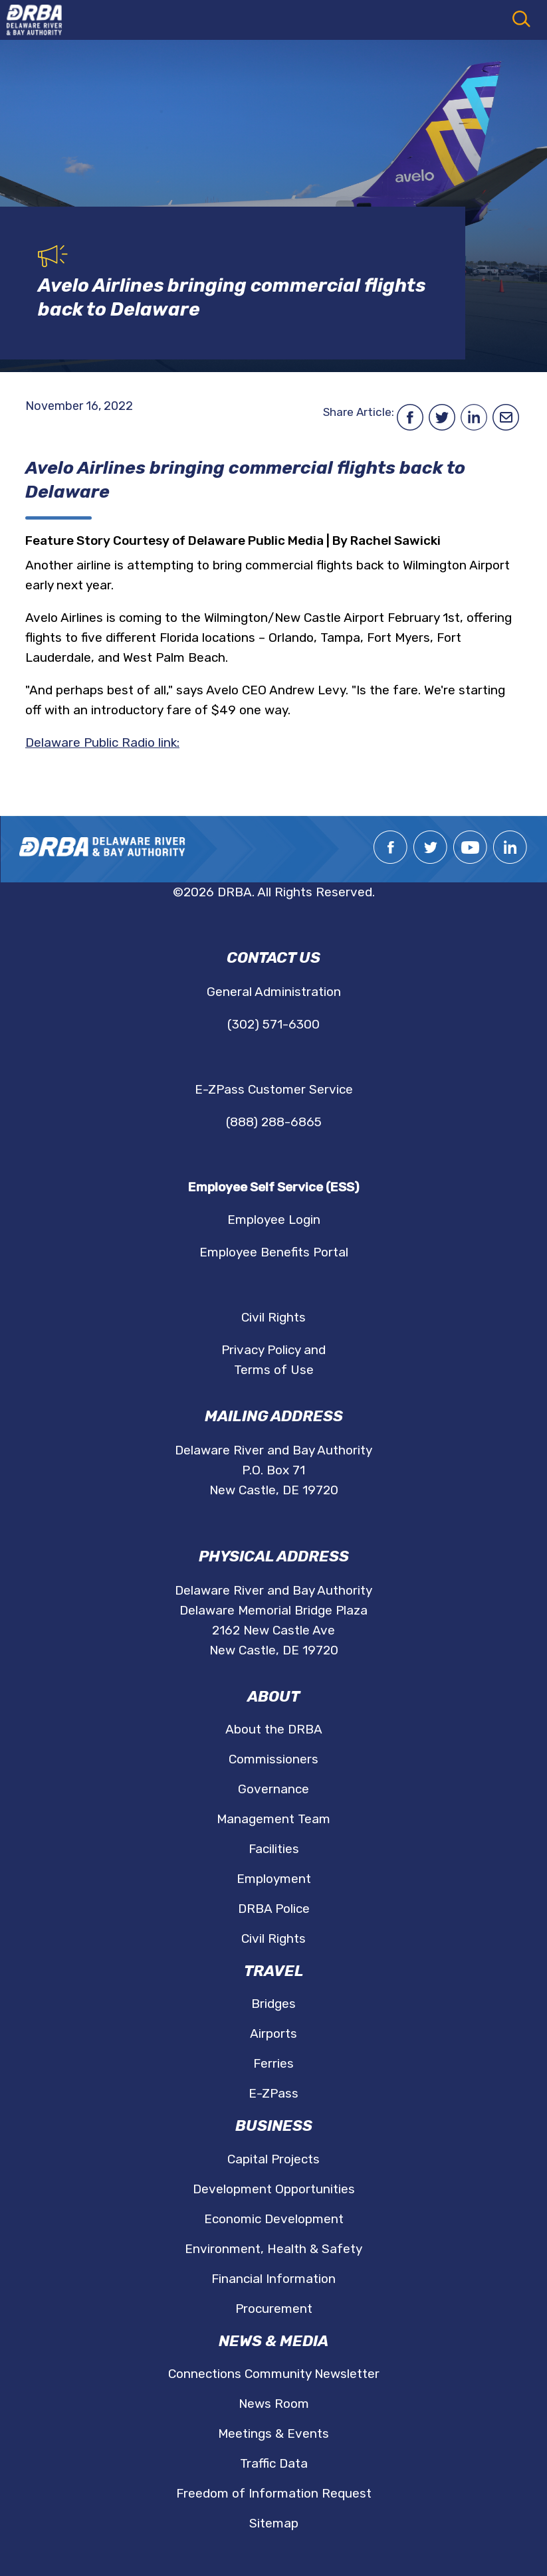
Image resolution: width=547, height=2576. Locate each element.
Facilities (274, 1848)
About (273, 1697)
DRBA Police (274, 1908)
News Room (274, 2403)
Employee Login (273, 1219)
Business (273, 2126)
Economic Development (274, 2219)
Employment (274, 1878)
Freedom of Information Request (274, 2493)
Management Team (273, 1819)
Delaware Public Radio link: (102, 742)
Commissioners (273, 1759)
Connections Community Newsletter (274, 2373)
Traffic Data (274, 2463)
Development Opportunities (274, 2189)
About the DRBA (273, 1729)
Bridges (273, 2003)
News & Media (273, 2341)
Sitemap (273, 2523)
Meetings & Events (273, 2433)
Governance (273, 1789)
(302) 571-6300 (273, 1024)
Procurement (273, 2308)
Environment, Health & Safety (273, 2248)
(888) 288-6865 (274, 1122)
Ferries (273, 2063)
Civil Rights (273, 1317)
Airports (273, 2033)
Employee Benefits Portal (273, 1252)
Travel (274, 1971)
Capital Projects (273, 2159)
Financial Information (273, 2278)
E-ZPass (273, 2093)
